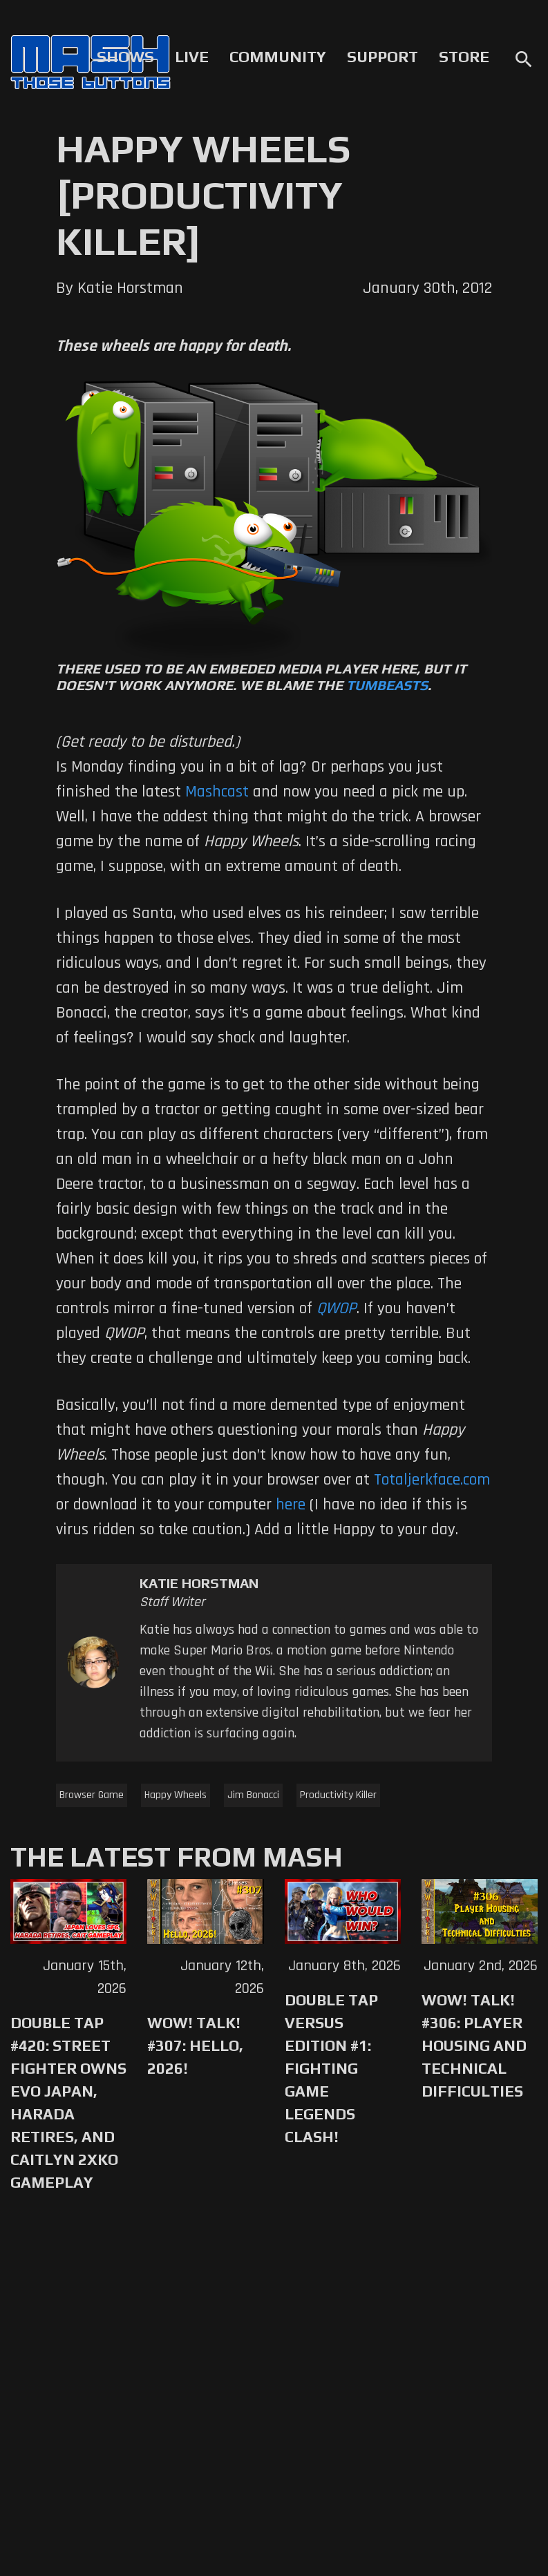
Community (277, 57)
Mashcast (217, 791)
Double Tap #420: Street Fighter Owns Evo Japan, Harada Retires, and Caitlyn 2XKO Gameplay (68, 2102)
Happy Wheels (175, 1795)
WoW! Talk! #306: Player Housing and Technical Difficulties (474, 2045)
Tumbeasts (387, 685)
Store (464, 57)
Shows (125, 57)
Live (192, 57)
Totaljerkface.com (432, 1479)
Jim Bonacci (253, 1795)
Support (382, 57)
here (290, 1504)
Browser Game (91, 1795)
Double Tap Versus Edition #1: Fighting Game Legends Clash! (331, 2068)
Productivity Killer (338, 1795)
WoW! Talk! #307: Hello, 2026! (195, 2045)
